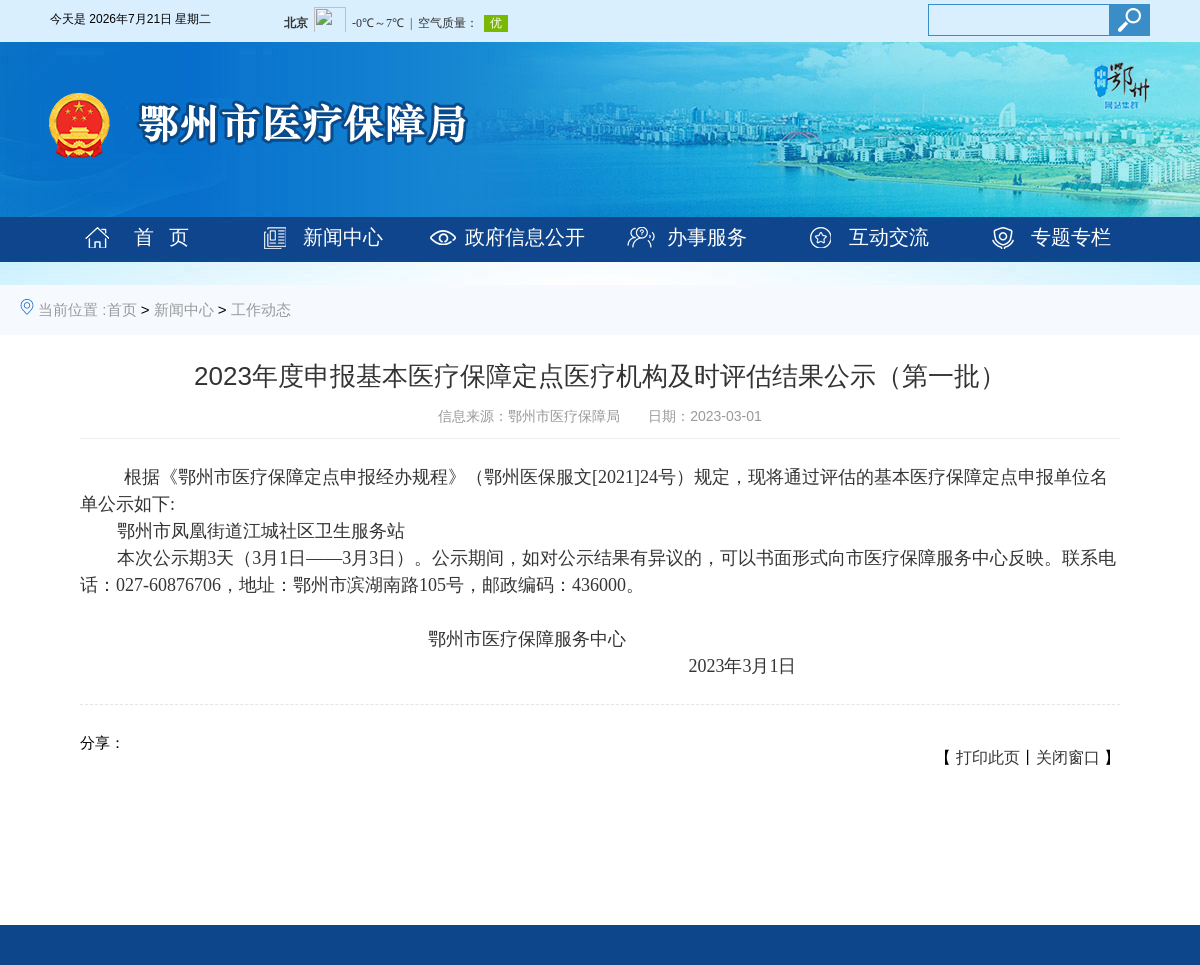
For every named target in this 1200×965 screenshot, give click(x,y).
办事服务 (707, 237)
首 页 (161, 237)
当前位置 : (72, 309)
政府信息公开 (525, 237)
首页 (122, 309)
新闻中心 (343, 237)
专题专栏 (1071, 237)
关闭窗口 (1068, 757)
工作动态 (261, 309)
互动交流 (889, 237)
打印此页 (988, 757)
